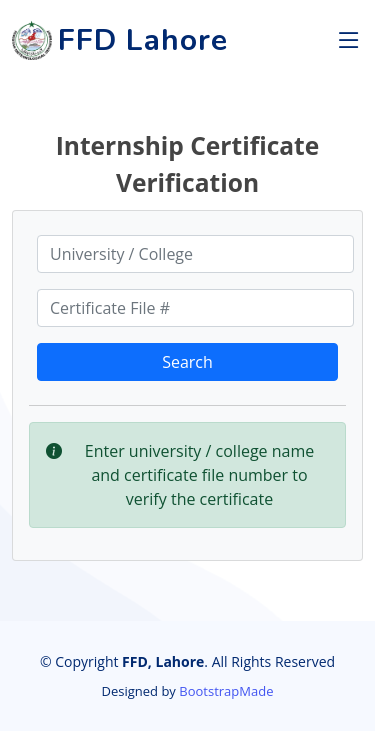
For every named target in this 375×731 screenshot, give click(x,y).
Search (187, 362)
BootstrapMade (226, 691)
